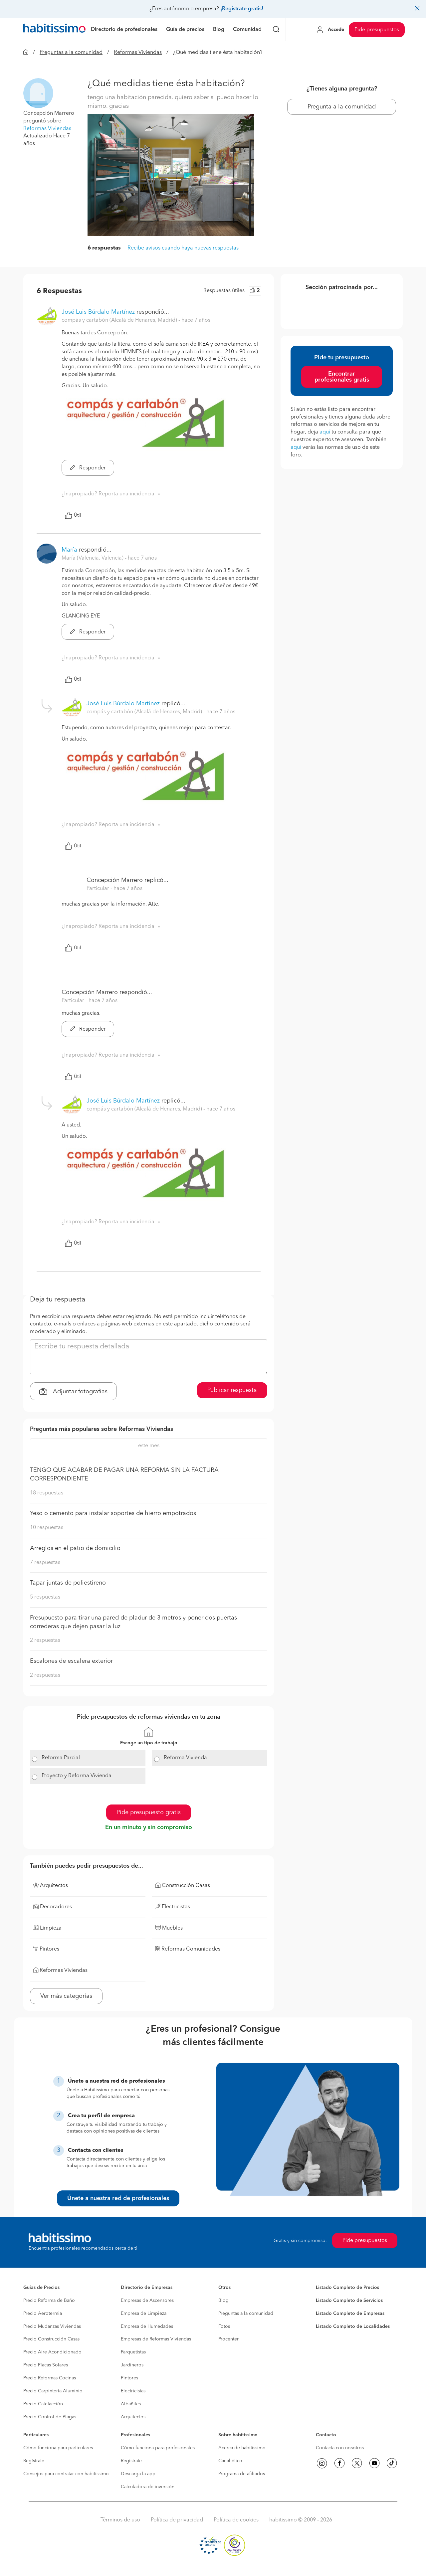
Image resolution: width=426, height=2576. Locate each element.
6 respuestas (104, 248)
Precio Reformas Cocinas (49, 2378)
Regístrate (33, 2461)
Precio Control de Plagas (49, 2417)
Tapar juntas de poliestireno (68, 1583)
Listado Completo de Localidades (353, 2326)
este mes (148, 1446)
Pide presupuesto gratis (148, 1812)
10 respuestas (46, 1527)
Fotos (224, 2326)
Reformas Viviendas (138, 52)
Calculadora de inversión (147, 2487)
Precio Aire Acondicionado (52, 2352)
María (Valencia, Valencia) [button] (93, 558)
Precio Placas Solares (45, 2365)
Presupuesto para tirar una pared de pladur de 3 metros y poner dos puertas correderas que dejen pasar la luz (133, 1622)
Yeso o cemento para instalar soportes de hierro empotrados (113, 1513)
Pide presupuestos (376, 30)
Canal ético (230, 2461)
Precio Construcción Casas (51, 2339)
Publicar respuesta (232, 1390)
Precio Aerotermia (42, 2313)
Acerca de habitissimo (242, 2448)
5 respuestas (45, 1597)
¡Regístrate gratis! (241, 9)
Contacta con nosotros (340, 2448)
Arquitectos (133, 2417)
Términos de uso (120, 2520)
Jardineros (132, 2365)
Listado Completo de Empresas (350, 2313)
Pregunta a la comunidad (342, 107)
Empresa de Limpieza (143, 2313)
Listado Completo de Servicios (349, 2300)
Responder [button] (88, 468)
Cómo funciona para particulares (58, 2448)
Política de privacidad (177, 2520)
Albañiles (131, 2404)
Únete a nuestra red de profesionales (118, 2198)
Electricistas (133, 2391)
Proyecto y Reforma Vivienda (76, 1776)
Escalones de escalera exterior (71, 1661)
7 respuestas (45, 1562)
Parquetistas (133, 2352)
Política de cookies (236, 2520)
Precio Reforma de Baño (49, 2300)
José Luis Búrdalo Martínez (98, 312)
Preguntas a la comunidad (71, 52)
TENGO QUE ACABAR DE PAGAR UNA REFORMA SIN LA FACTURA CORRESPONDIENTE (124, 1474)
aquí (325, 432)
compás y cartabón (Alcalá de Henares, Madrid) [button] (120, 320)
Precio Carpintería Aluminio (53, 2391)
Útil (73, 515)
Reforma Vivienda (185, 1758)
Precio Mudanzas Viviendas (52, 2326)
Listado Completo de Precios (347, 2287)
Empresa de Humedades (147, 2326)
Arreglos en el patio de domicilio (75, 1548)
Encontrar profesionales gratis (342, 377)
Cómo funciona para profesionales (158, 2448)
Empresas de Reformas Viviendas (156, 2339)
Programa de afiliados (241, 2474)
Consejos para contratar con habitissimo (66, 2474)
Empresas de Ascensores (147, 2300)
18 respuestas (46, 1493)
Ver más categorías (66, 1996)
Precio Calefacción (43, 2404)
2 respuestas (45, 1640)
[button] (38, 93)
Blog (223, 2300)
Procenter (228, 2339)
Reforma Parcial (61, 1758)
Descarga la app (138, 2474)
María (69, 550)
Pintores (129, 2378)
